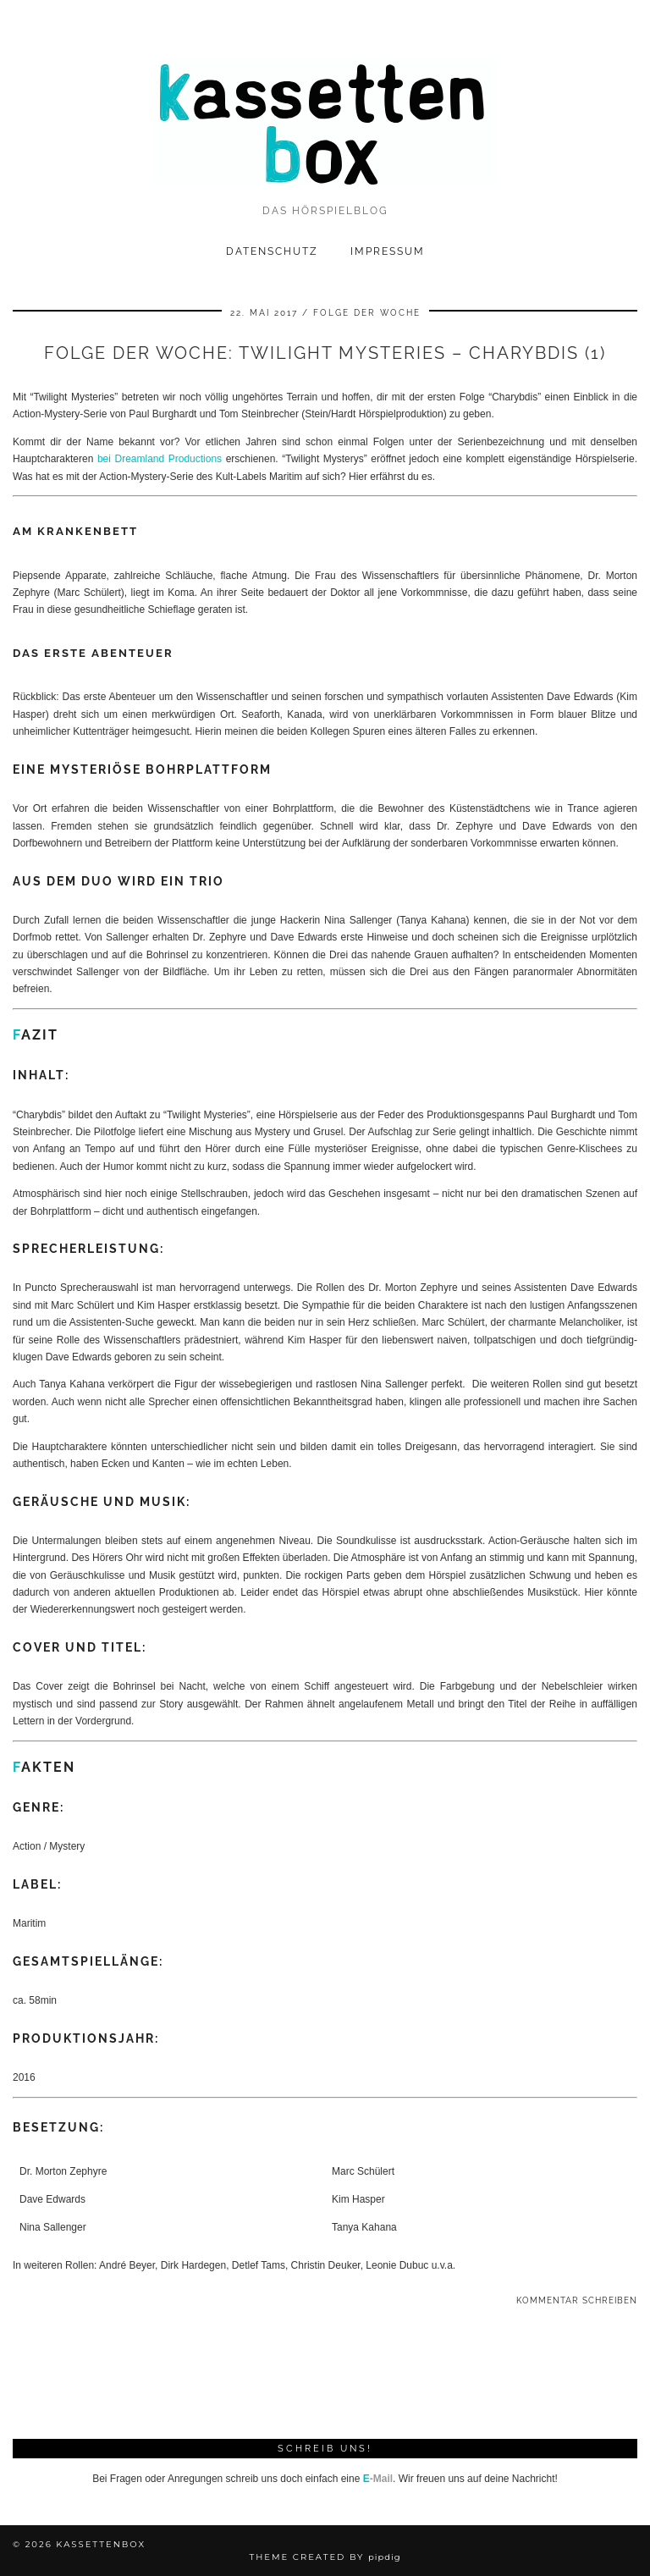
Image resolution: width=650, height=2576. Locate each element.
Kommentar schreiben (576, 2300)
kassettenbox (101, 2544)
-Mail (378, 2479)
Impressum (387, 251)
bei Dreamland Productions (159, 459)
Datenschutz (272, 251)
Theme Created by (324, 2556)
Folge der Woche (367, 312)
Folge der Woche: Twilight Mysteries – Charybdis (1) (325, 353)
